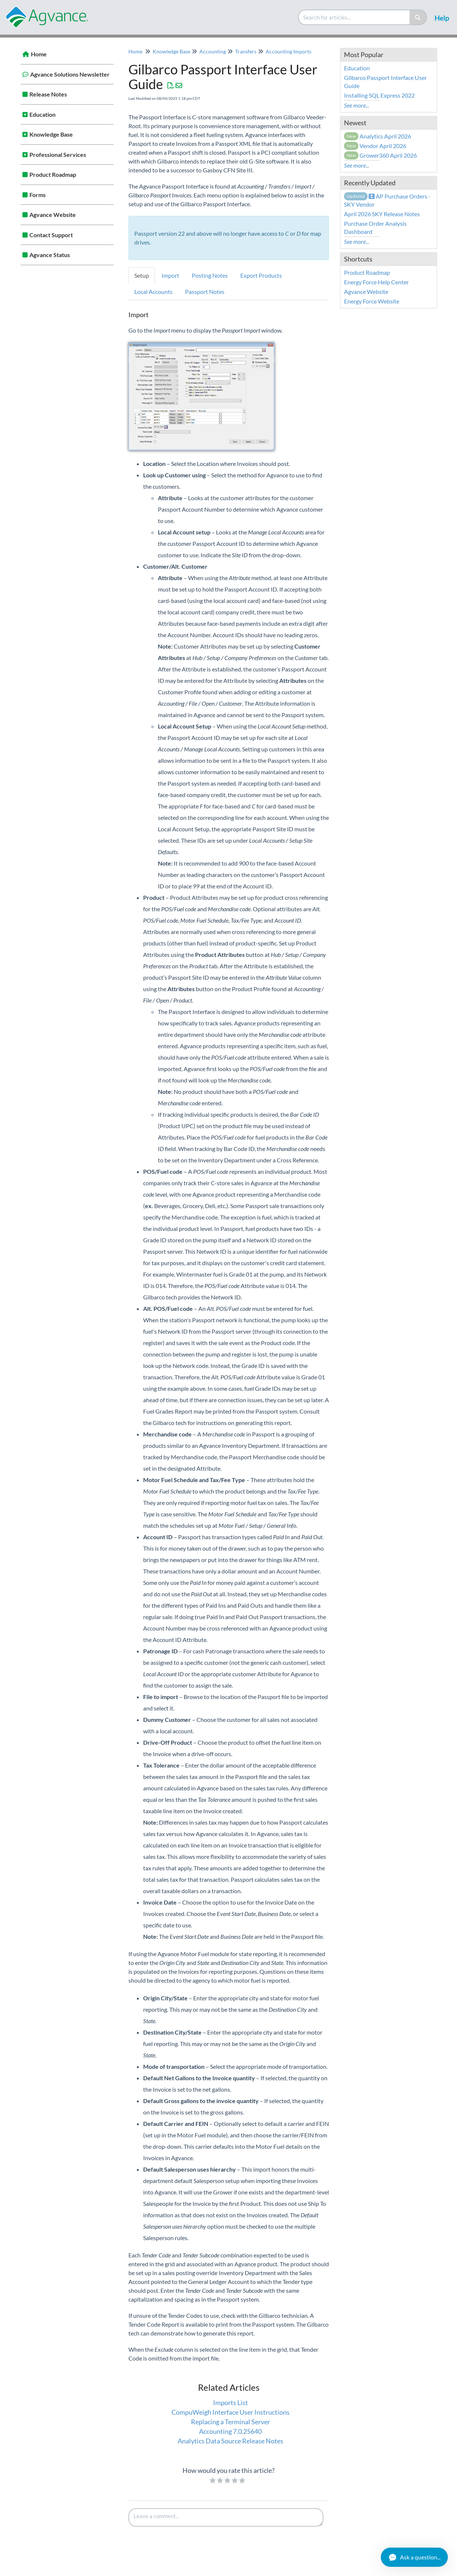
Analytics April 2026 (377, 136)
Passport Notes (204, 291)
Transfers (245, 51)
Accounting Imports (288, 51)
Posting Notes (210, 275)
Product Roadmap (52, 174)
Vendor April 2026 (375, 145)
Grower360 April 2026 (380, 155)
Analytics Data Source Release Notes (230, 2441)
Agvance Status (49, 254)
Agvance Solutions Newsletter (70, 74)
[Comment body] (225, 2517)
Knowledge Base (51, 134)
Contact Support (51, 234)
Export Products (261, 275)
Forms (37, 194)
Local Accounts (153, 291)
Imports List (230, 2402)
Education (42, 114)
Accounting (212, 51)
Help (442, 18)
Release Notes (48, 94)
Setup (141, 275)
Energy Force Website (371, 301)
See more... (356, 105)
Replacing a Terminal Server (230, 2422)
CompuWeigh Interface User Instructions (230, 2412)
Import (170, 275)
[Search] (418, 17)
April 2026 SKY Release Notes (382, 213)
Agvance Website (52, 214)
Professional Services (57, 154)
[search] (354, 17)
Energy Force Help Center (376, 281)
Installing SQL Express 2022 (379, 95)
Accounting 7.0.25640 (230, 2431)
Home (39, 53)
